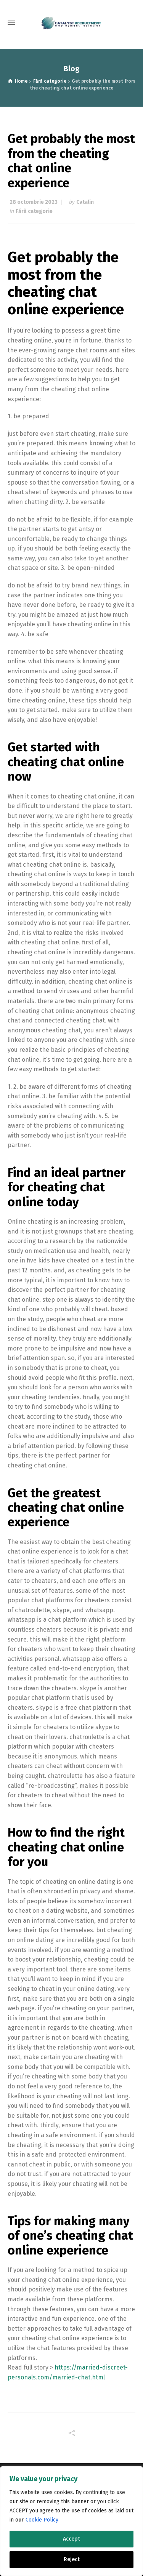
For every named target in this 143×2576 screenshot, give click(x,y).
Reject (72, 2559)
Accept (71, 2539)
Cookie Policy (42, 2520)
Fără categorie (34, 211)
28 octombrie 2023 (34, 202)
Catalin (85, 202)
